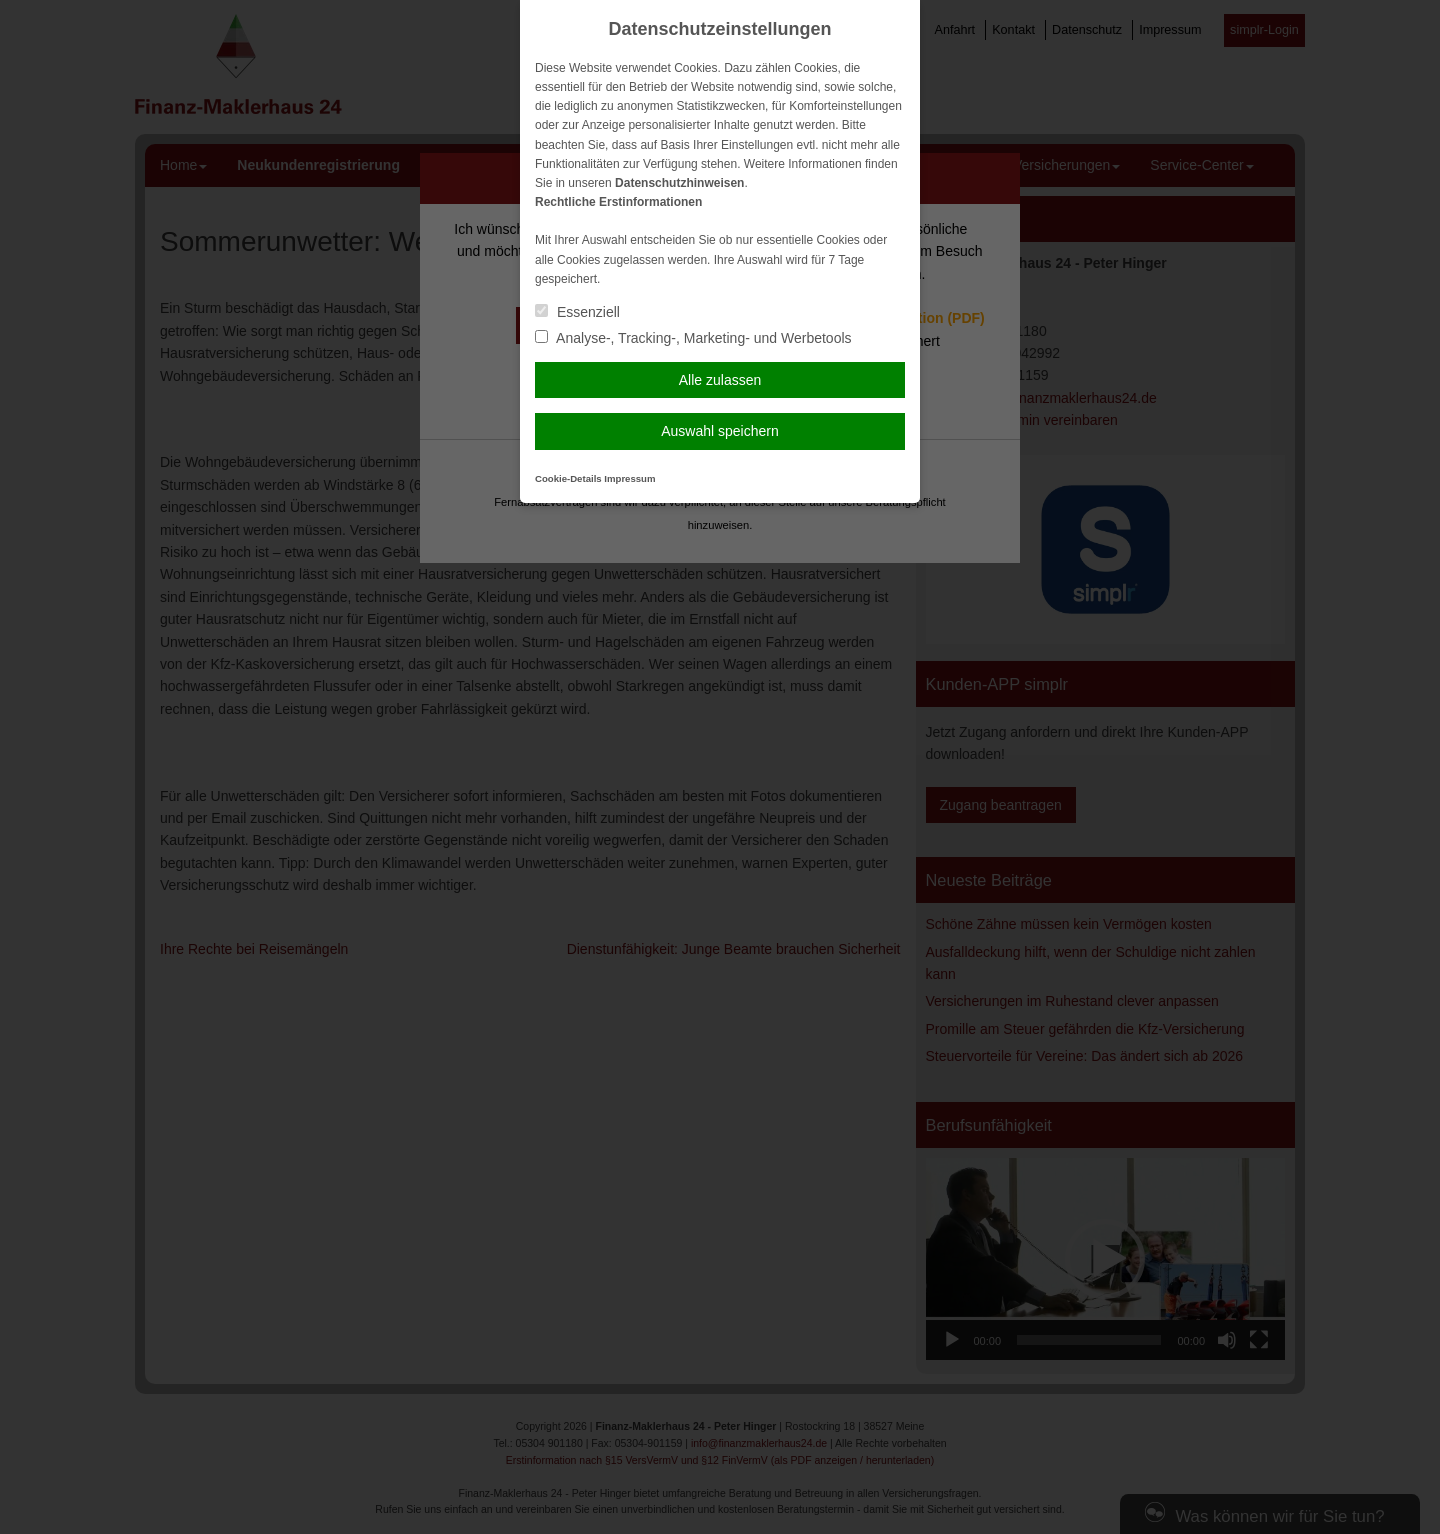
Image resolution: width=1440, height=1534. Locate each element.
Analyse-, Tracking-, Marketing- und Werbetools (693, 338)
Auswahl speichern (720, 431)
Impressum (629, 478)
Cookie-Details (568, 478)
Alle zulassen (720, 380)
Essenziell (577, 312)
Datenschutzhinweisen (679, 183)
